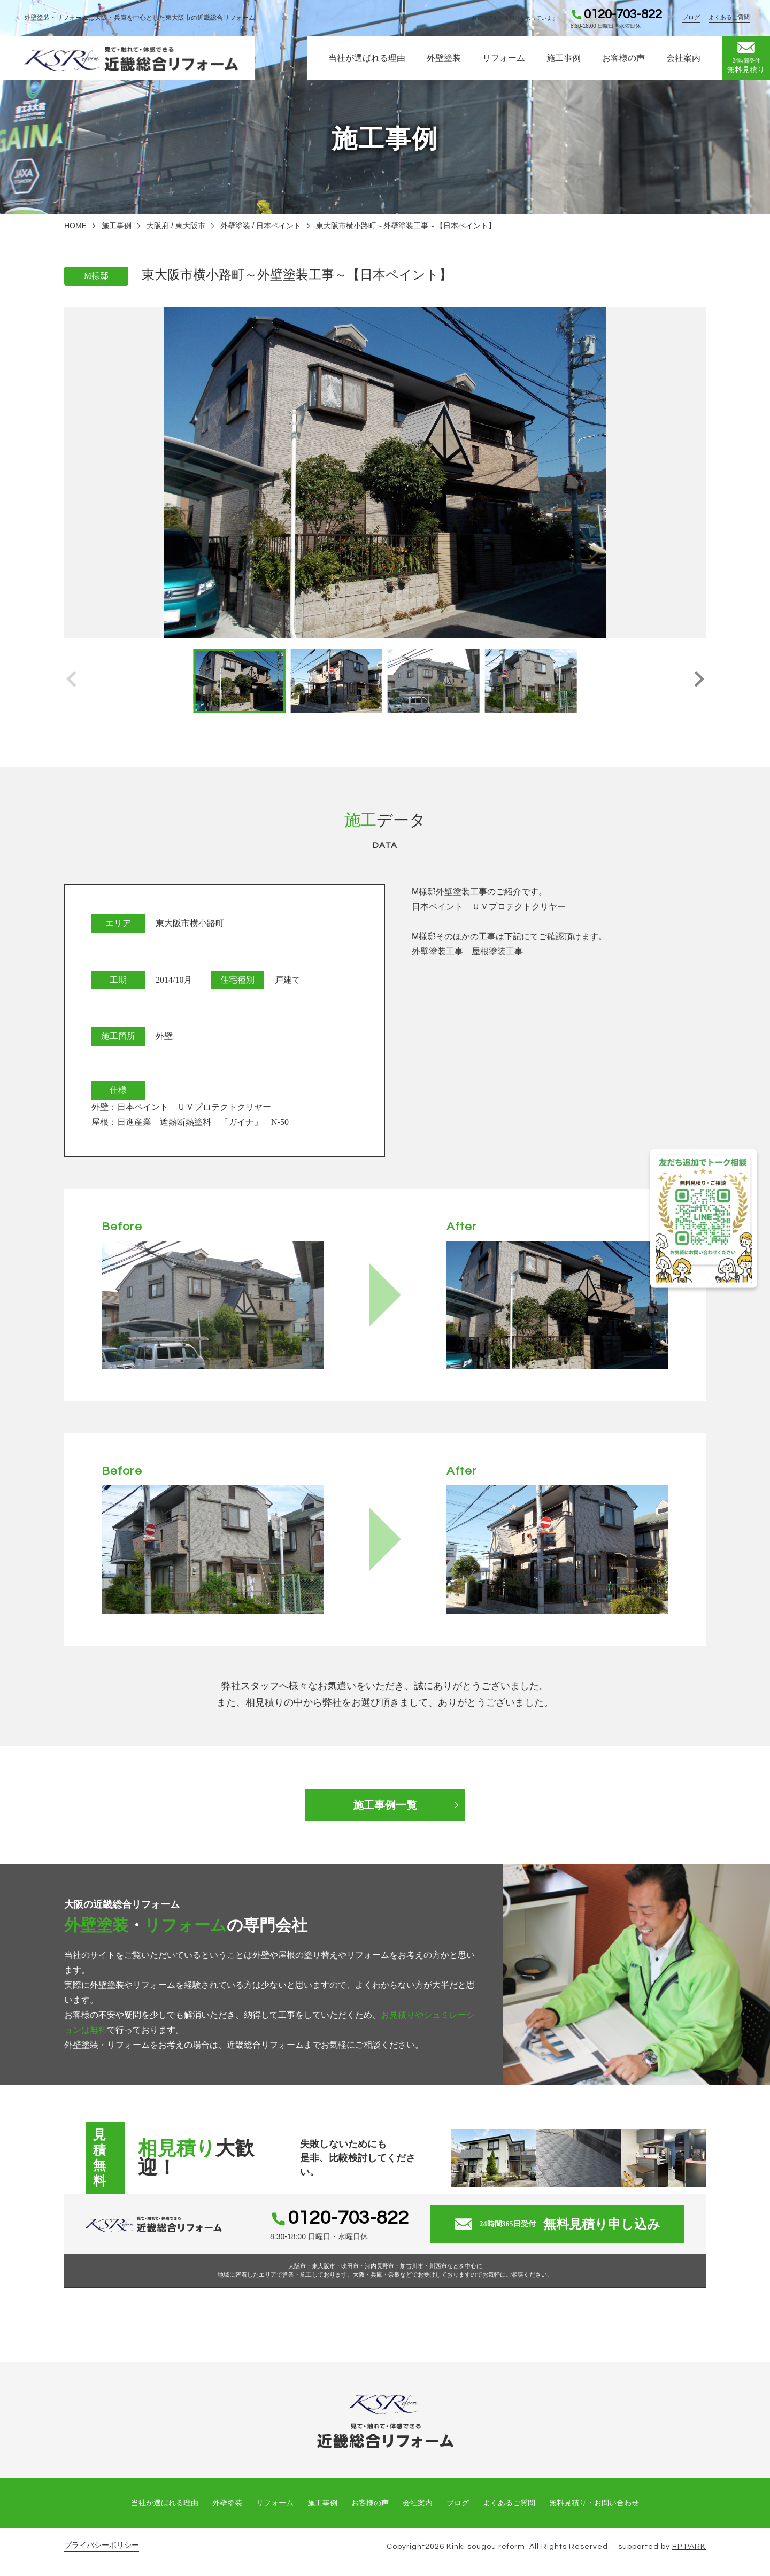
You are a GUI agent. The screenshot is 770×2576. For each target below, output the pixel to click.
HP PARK (689, 2546)
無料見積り (746, 58)
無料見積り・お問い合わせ (594, 2502)
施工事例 (563, 58)
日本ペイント (278, 225)
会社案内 (683, 58)
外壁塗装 (444, 58)
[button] (698, 681)
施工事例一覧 (385, 1805)
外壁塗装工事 (437, 951)
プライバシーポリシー (101, 2545)
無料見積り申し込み (557, 2224)
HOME (75, 225)
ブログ (691, 17)
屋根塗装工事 (497, 951)
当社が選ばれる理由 (366, 58)
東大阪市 (190, 225)
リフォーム (503, 58)
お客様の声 (623, 58)
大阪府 (158, 225)
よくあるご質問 (729, 17)
